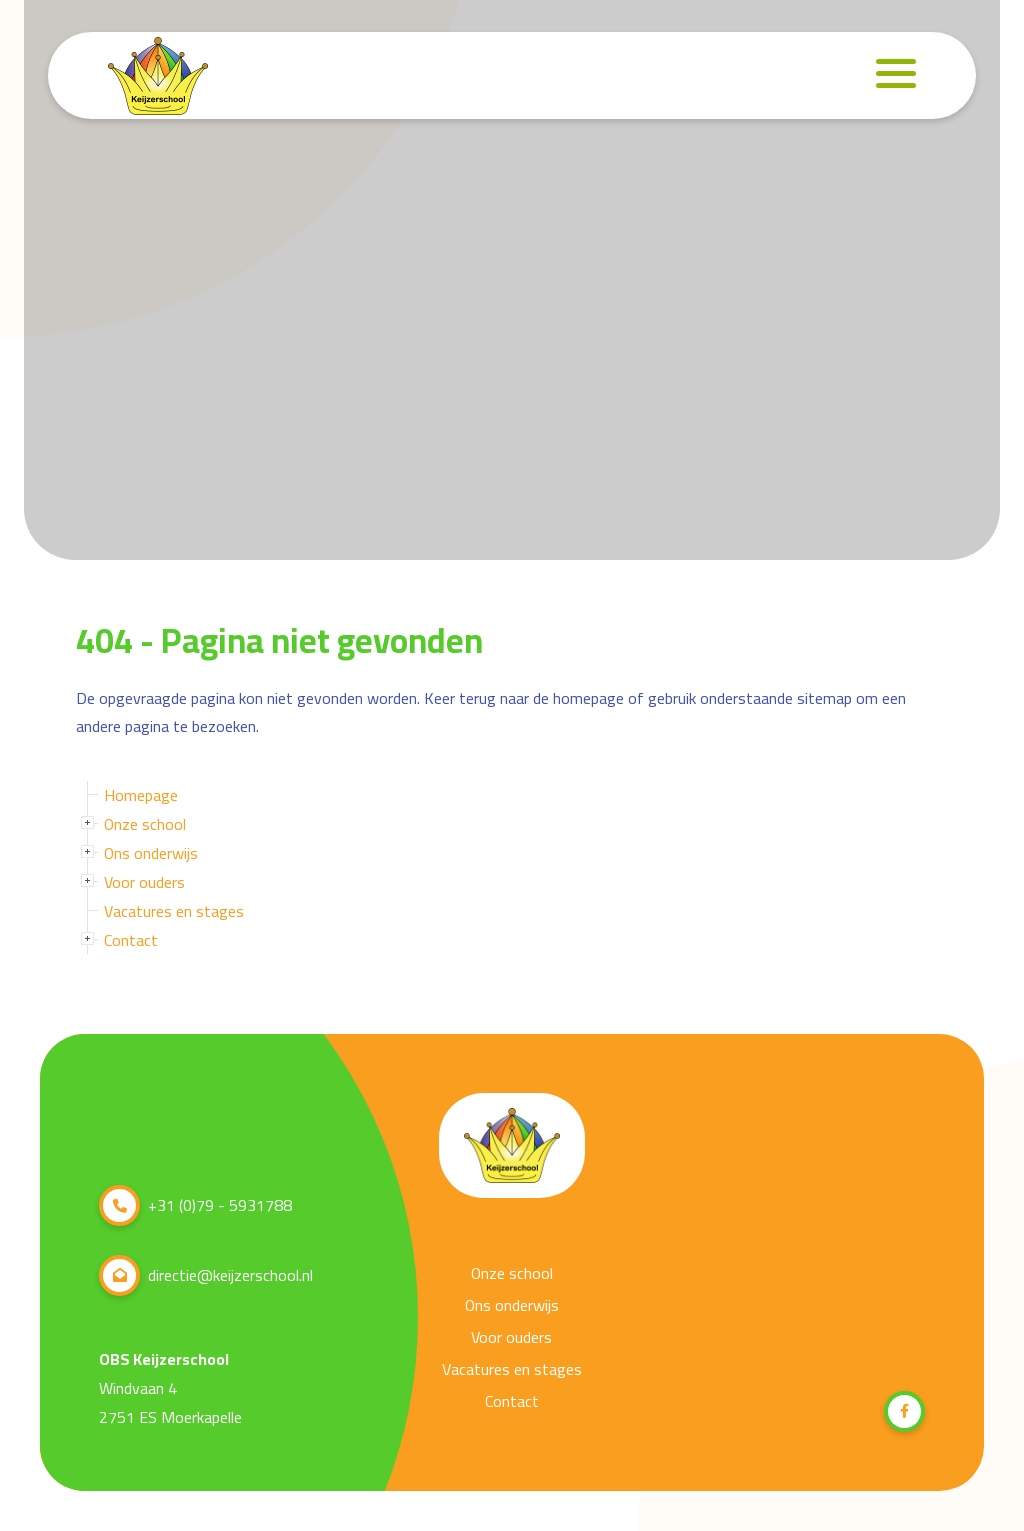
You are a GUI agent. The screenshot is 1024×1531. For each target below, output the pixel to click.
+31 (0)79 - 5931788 (195, 1205)
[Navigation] (896, 74)
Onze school (145, 824)
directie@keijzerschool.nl (206, 1275)
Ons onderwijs (151, 853)
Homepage (141, 795)
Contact (131, 940)
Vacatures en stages (174, 911)
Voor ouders (144, 882)
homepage (588, 698)
